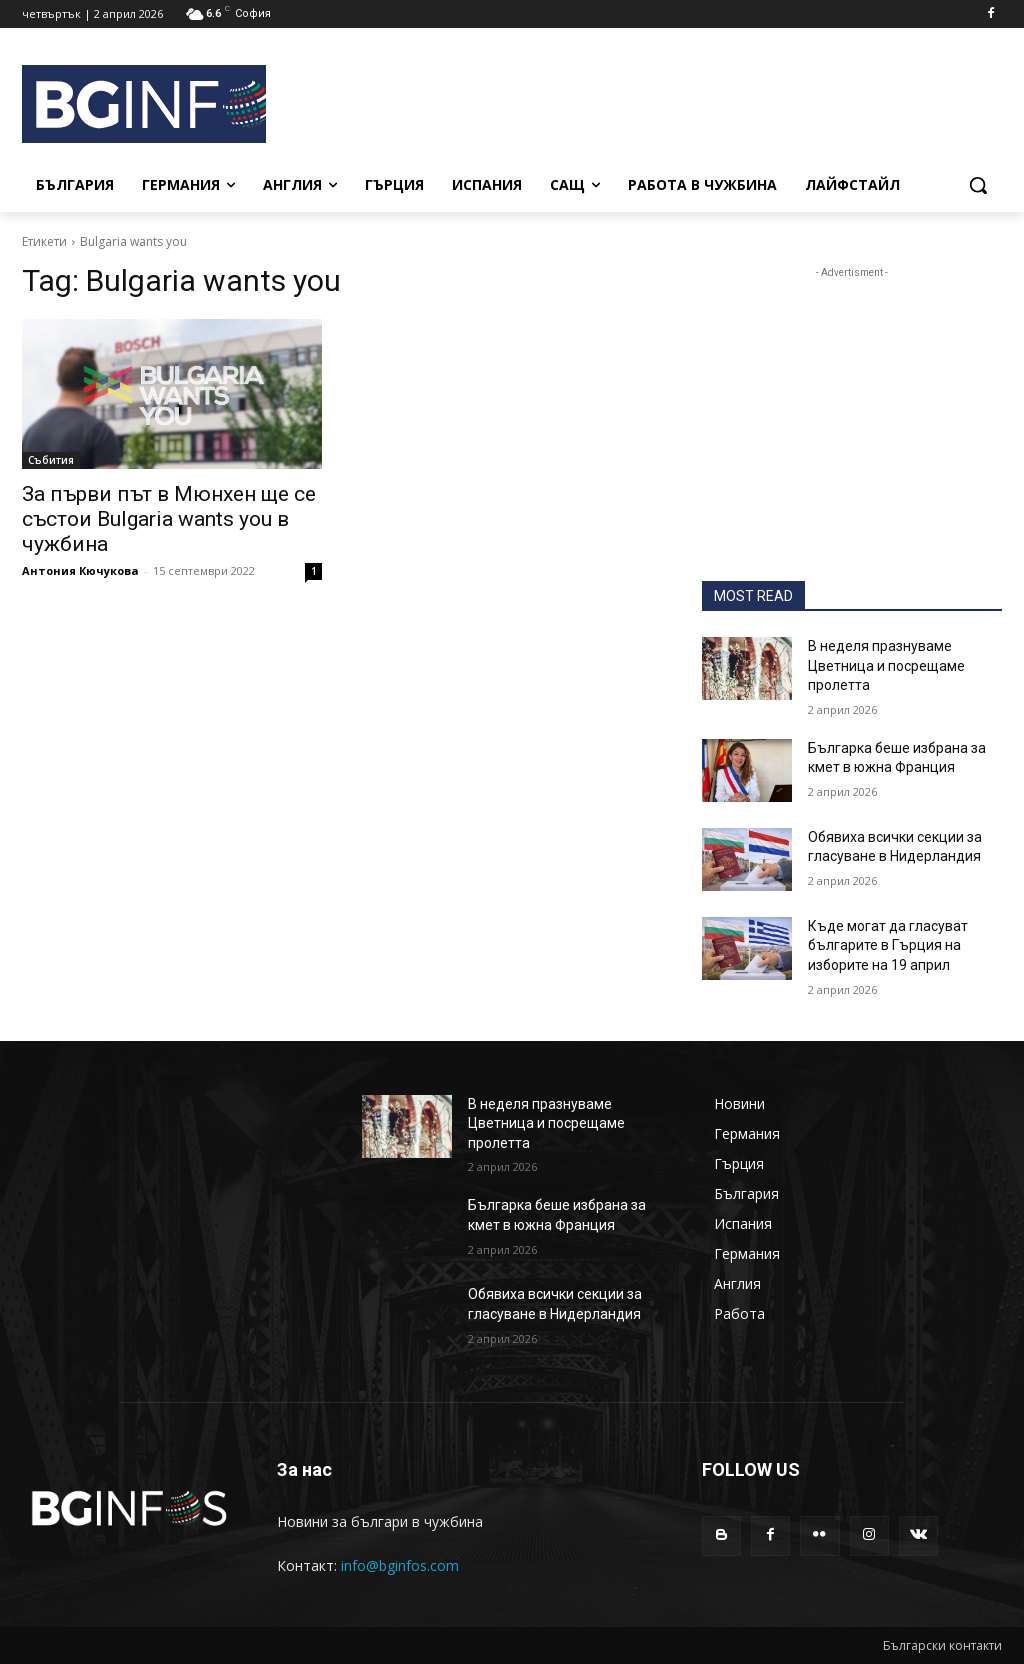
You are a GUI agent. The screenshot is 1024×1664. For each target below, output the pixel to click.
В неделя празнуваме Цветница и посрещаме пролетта (886, 665)
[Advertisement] (630, 101)
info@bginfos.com (400, 1565)
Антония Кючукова (80, 570)
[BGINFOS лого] (139, 104)
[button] (978, 185)
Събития (51, 460)
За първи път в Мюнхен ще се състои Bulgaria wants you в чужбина (169, 519)
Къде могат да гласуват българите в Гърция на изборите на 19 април (888, 945)
